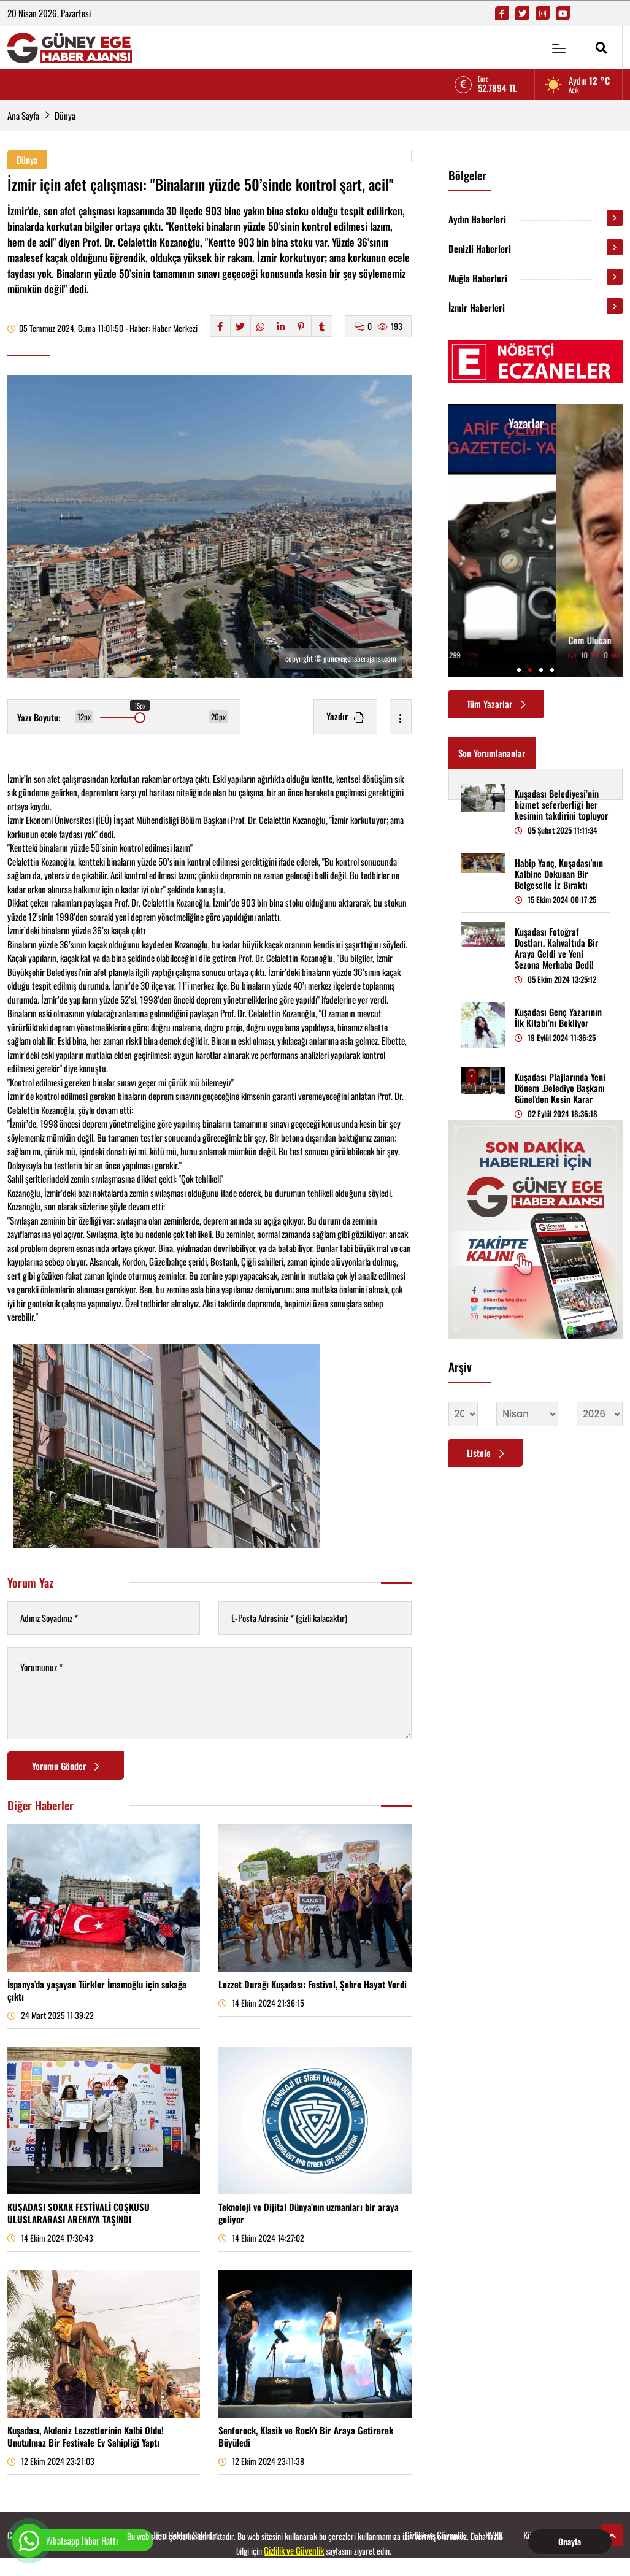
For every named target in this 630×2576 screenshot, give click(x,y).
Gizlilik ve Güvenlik (294, 2550)
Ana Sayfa (23, 115)
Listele (485, 1452)
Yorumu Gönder (65, 1765)
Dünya (65, 115)
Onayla (569, 2541)
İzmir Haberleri (476, 307)
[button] (519, 670)
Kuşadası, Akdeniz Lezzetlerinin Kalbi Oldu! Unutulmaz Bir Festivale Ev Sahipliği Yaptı (85, 2436)
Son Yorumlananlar (491, 752)
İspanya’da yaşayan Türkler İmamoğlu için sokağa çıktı (96, 1990)
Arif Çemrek (482, 639)
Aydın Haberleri (477, 219)
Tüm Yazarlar (496, 703)
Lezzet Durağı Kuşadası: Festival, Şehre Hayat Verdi (312, 1984)
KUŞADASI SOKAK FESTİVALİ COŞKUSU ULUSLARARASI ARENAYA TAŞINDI (78, 2213)
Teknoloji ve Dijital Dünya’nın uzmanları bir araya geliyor (308, 2213)
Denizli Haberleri (479, 248)
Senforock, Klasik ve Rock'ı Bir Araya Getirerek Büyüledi (305, 2436)
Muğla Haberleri (477, 278)
